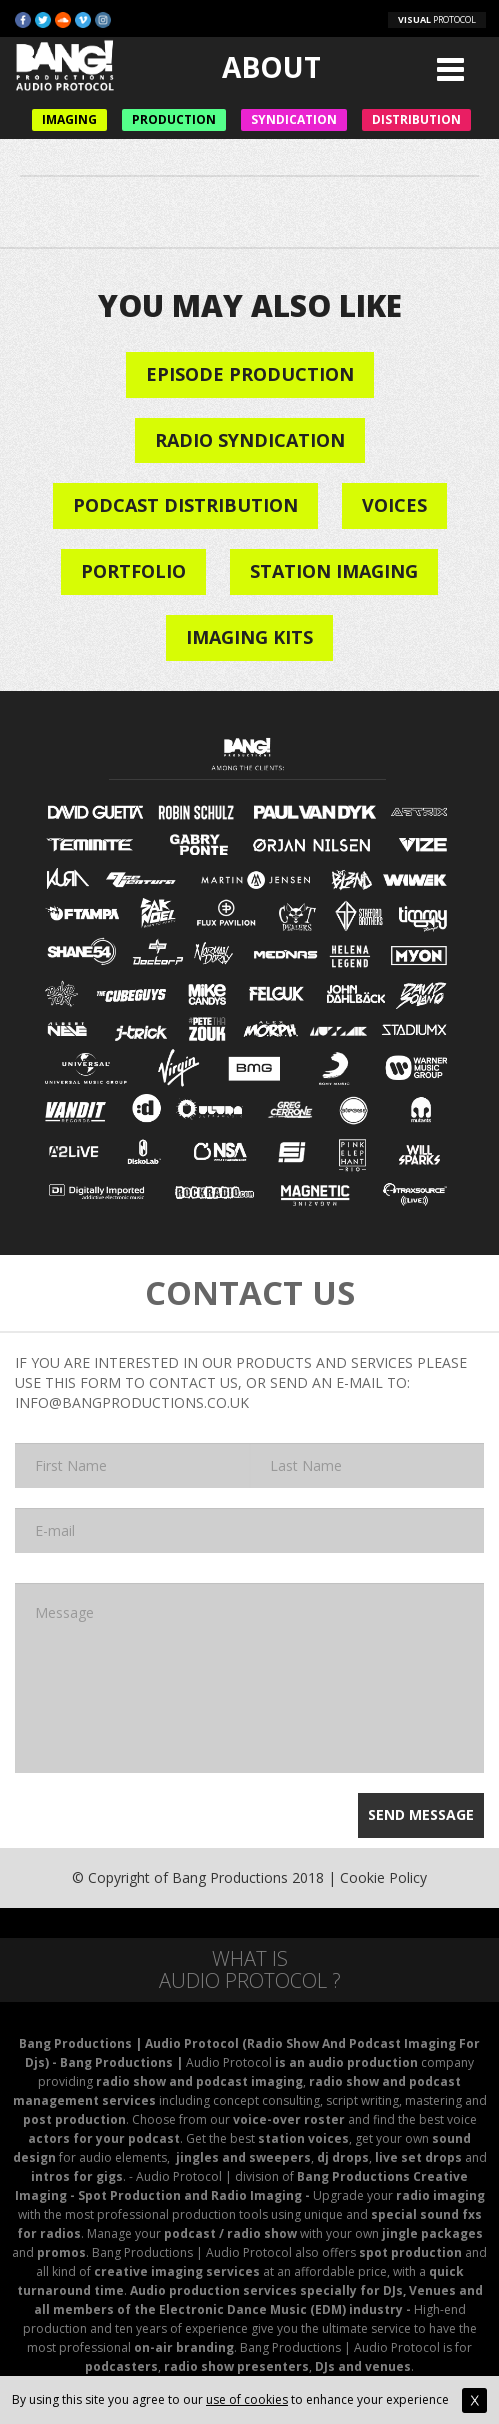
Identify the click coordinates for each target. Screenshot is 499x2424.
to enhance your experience (387, 2399)
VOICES (394, 505)
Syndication (294, 119)
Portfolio (133, 571)
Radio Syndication (250, 440)
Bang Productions (230, 1877)
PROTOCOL (437, 19)
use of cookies (247, 2399)
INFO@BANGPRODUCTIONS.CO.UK (132, 1402)
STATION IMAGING (334, 571)
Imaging (69, 119)
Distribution (416, 119)
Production (174, 119)
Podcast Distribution (185, 505)
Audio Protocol (229, 2062)
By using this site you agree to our (109, 2399)
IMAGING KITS (249, 637)
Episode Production (250, 374)
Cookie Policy (383, 1877)
